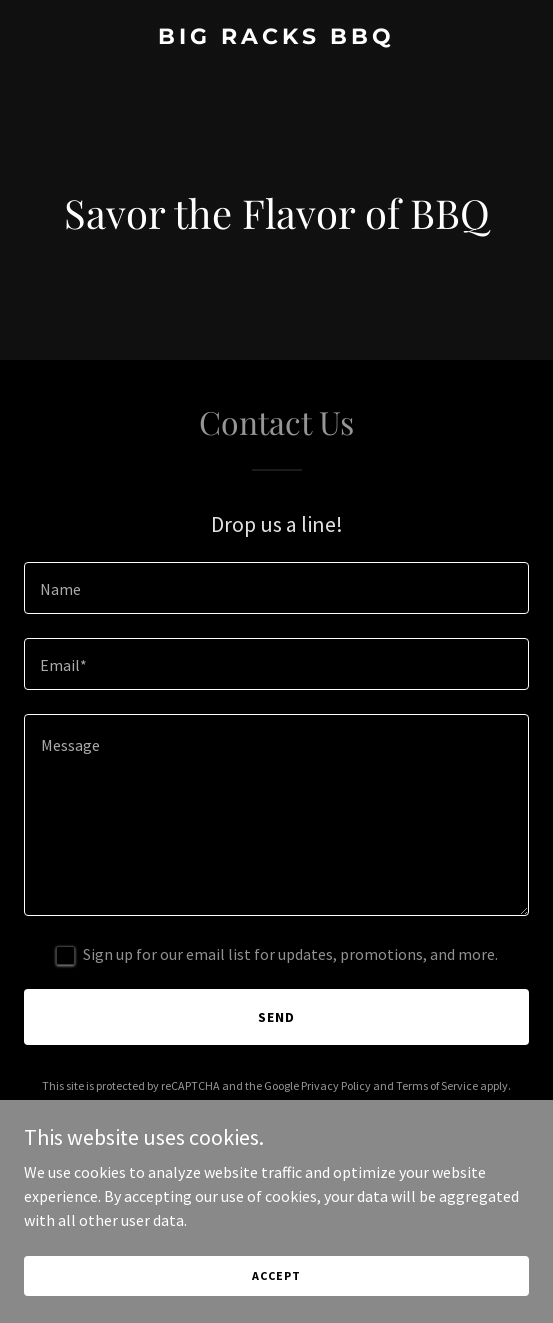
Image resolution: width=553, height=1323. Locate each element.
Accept (276, 1275)
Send (276, 1017)
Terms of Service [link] (437, 1085)
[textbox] (276, 588)
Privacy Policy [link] (336, 1085)
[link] (276, 38)
